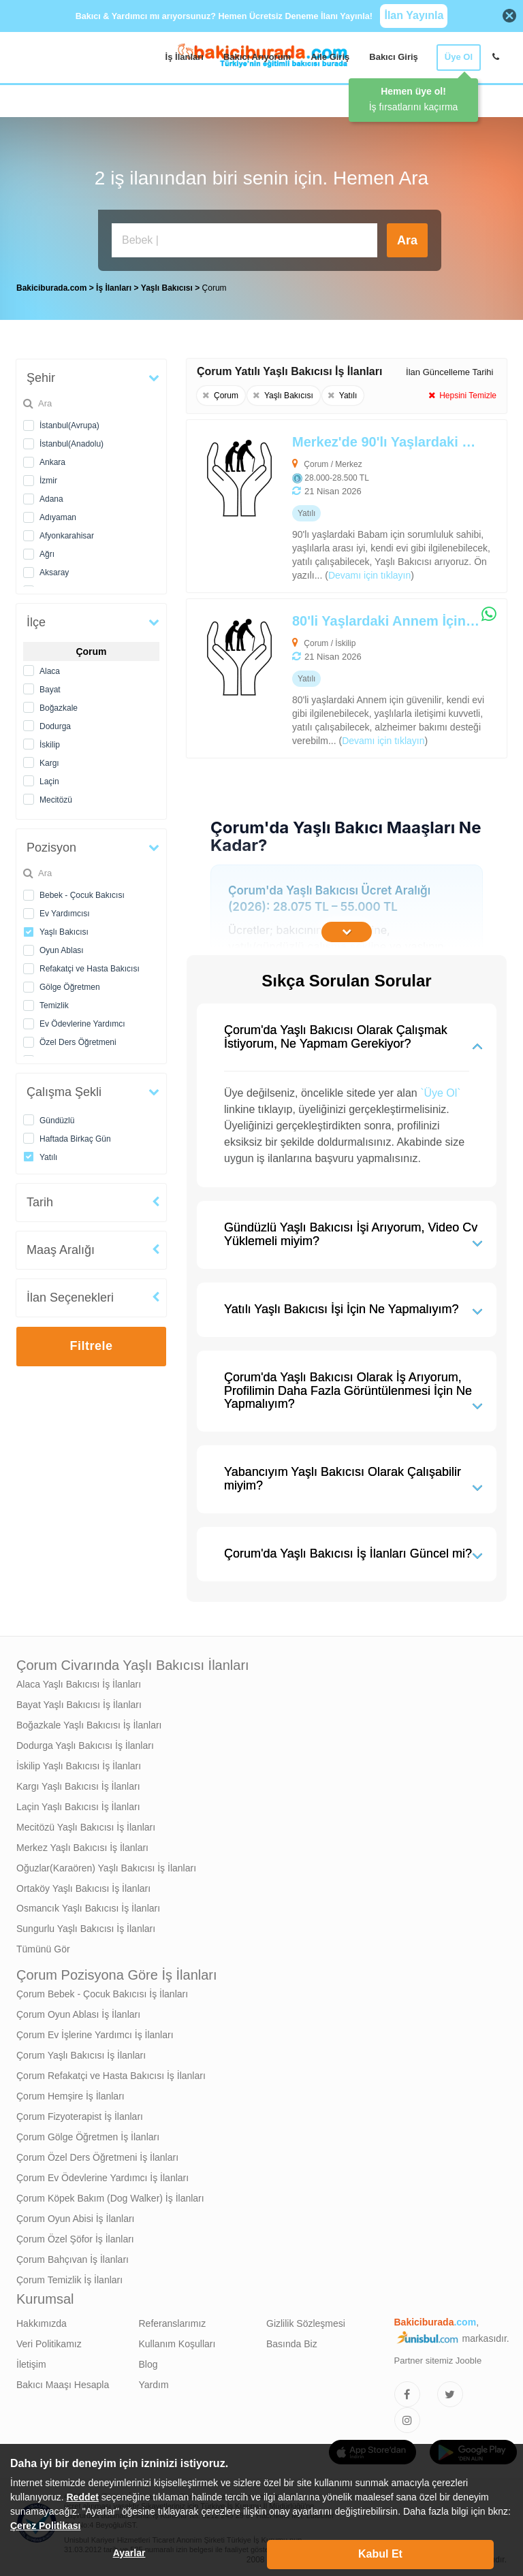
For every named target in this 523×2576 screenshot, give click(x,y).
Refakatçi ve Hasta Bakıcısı (89, 965)
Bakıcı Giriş (393, 57)
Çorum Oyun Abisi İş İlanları (75, 2215)
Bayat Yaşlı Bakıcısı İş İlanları (79, 1701)
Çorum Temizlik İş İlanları (69, 2276)
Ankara (52, 459)
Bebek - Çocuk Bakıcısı (82, 892)
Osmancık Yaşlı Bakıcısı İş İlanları (88, 1904)
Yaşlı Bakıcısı (64, 928)
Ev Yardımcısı (64, 910)
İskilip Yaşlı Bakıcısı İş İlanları (78, 1762)
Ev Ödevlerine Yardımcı (82, 1020)
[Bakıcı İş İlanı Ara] (244, 240)
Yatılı (48, 1154)
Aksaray (54, 569)
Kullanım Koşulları (177, 2340)
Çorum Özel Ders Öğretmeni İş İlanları (97, 2153)
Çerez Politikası (45, 2525)
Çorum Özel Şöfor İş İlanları (75, 2235)
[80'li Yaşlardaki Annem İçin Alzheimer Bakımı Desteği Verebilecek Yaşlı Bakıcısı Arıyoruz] (315, 675)
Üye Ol (459, 57)
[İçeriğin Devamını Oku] (346, 928)
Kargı (49, 759)
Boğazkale (58, 704)
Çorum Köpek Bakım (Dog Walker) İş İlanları (110, 2194)
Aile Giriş (330, 57)
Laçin (49, 778)
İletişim (31, 2360)
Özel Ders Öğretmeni (77, 1039)
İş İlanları (184, 57)
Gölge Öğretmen (69, 983)
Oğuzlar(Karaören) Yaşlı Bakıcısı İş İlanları (106, 1864)
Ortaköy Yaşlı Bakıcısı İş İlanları (83, 1885)
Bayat (50, 686)
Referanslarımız (172, 2320)
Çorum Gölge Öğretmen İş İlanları (87, 2133)
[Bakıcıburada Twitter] (450, 2391)
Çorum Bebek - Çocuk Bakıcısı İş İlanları (102, 1990)
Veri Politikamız (49, 2340)
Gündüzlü (56, 1117)
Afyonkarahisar (66, 532)
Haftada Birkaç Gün (75, 1135)
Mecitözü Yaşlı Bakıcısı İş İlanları (85, 1823)
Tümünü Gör (43, 1945)
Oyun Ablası (61, 947)
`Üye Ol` (440, 1089)
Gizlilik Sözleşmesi (305, 2320)
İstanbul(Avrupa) (69, 422)
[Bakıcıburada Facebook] (407, 2391)
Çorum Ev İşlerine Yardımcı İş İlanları (95, 2031)
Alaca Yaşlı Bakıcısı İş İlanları (78, 1680)
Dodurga (55, 723)
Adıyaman (57, 514)
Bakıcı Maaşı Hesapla (62, 2381)
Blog (148, 2360)
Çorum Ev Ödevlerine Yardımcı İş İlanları (102, 2174)
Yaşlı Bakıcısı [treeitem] (168, 284)
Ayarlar (129, 2552)
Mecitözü (55, 796)
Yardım (154, 2381)
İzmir (48, 477)
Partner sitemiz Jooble (438, 2357)
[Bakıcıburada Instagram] (407, 2417)
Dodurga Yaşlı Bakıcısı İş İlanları (85, 1742)
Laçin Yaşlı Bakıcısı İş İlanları (78, 1803)
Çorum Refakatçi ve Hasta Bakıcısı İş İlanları (111, 2072)
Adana (51, 495)
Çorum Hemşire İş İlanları (70, 2092)
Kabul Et (380, 2554)
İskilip (49, 741)
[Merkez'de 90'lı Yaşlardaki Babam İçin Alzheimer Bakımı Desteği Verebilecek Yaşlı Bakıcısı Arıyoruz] (315, 503)
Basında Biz (291, 2340)
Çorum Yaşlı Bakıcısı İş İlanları (81, 2051)
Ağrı (46, 551)
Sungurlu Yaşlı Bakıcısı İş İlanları (85, 1925)
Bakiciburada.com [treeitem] (51, 284)
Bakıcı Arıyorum (257, 57)
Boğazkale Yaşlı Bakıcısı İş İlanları (88, 1721)
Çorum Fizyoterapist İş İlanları (79, 2113)
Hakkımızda (41, 2320)
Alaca (49, 668)
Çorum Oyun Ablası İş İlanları (78, 2011)
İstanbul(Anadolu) (71, 440)
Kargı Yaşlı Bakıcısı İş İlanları (78, 1782)
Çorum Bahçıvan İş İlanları (72, 2256)
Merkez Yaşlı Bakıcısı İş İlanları (82, 1844)
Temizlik (54, 1002)
